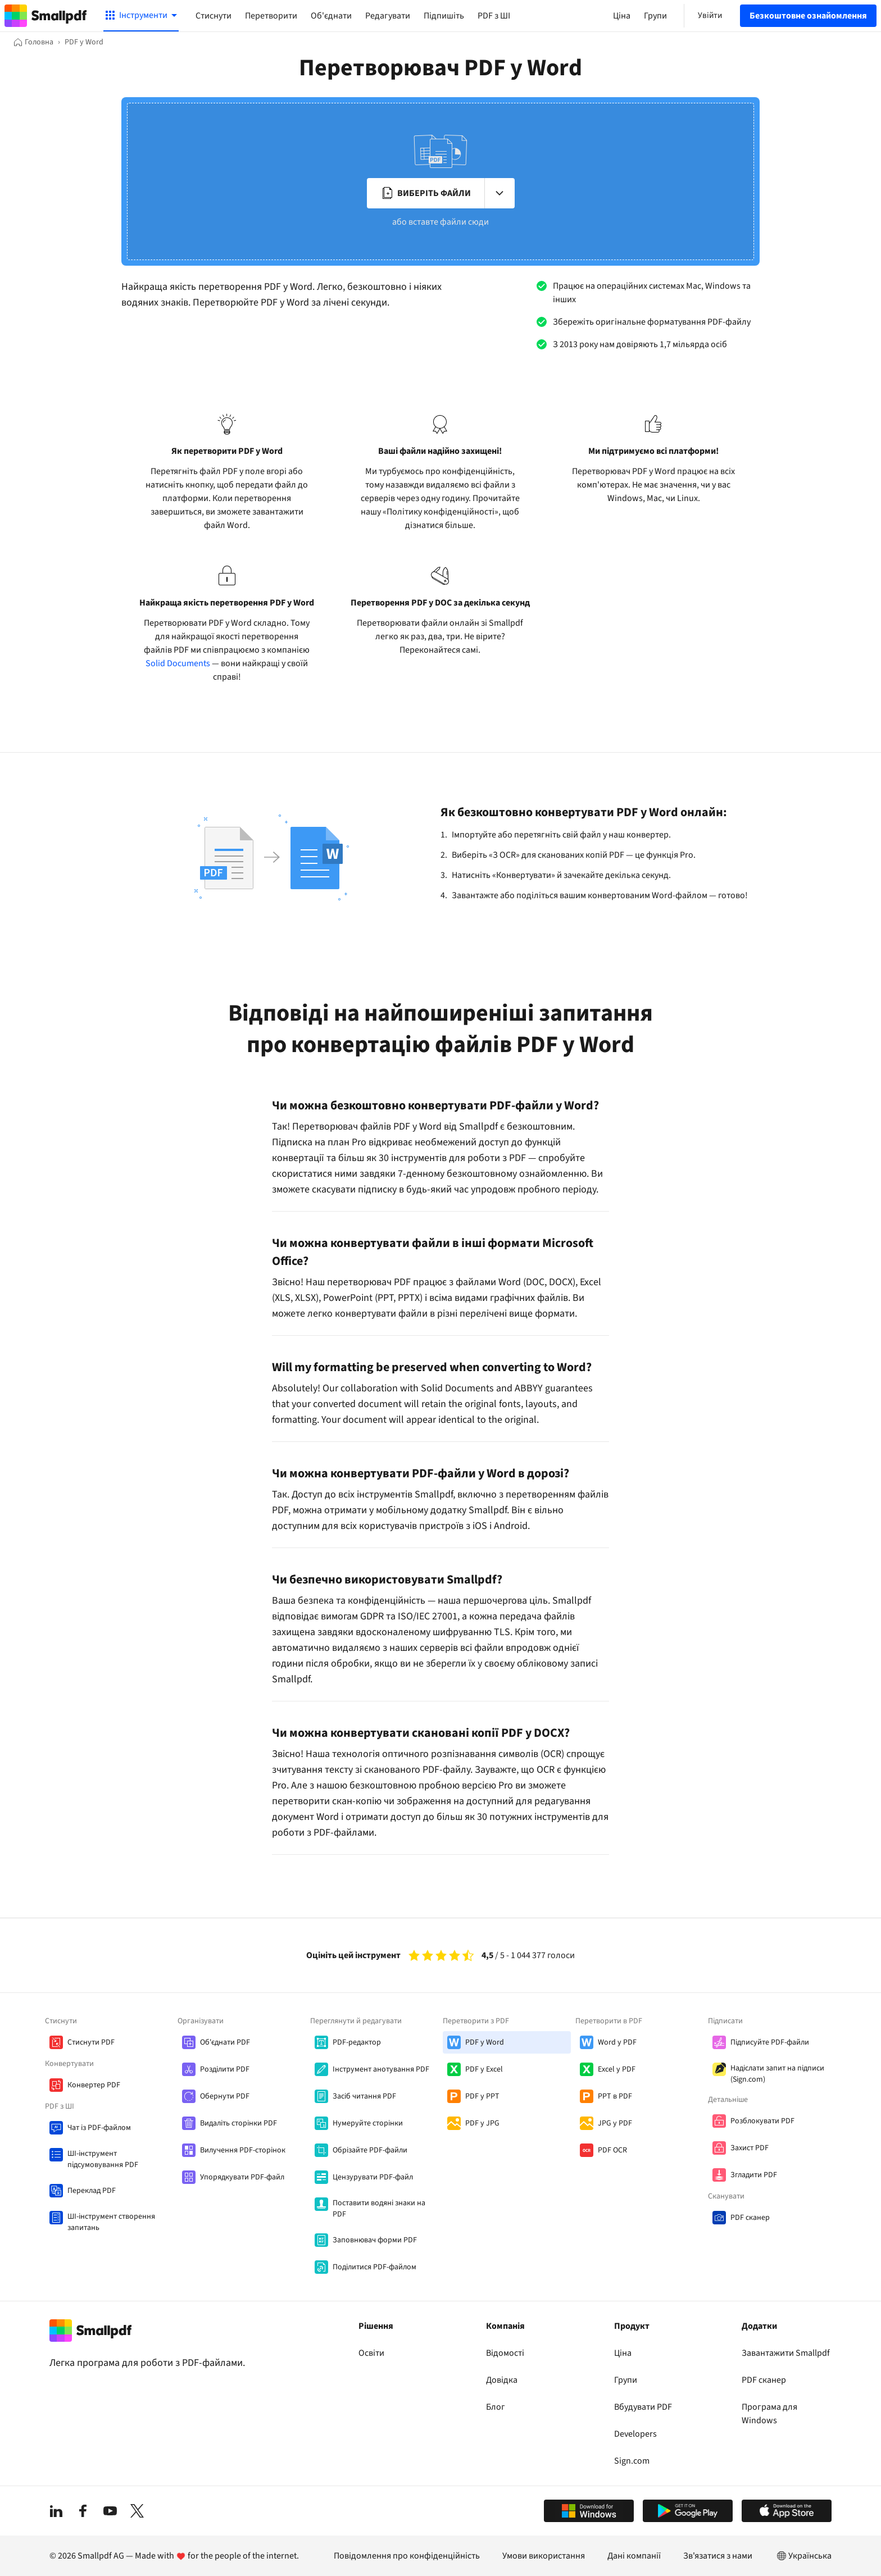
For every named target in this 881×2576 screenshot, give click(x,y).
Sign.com (632, 2461)
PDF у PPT (482, 2096)
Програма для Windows (769, 2414)
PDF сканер (750, 2217)
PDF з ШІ (494, 16)
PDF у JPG (482, 2123)
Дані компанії (634, 2556)
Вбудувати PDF (643, 2407)
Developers (635, 2434)
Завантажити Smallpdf (786, 2353)
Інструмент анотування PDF (381, 2069)
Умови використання (543, 2556)
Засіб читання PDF (364, 2096)
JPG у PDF (615, 2123)
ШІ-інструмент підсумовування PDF (102, 2159)
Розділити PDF (224, 2069)
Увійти (710, 15)
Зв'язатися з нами (717, 2556)
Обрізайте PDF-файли (370, 2150)
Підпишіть (444, 16)
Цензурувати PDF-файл (373, 2177)
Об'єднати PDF (225, 2042)
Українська (803, 2556)
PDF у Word (484, 2042)
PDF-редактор (357, 2042)
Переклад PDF (91, 2190)
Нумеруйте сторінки (368, 2123)
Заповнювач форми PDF (375, 2240)
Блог (495, 2407)
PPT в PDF (615, 2096)
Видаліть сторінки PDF (238, 2123)
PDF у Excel (484, 2069)
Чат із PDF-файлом (99, 2127)
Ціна (623, 2353)
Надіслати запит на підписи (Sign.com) (777, 2074)
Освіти (371, 2353)
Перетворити (271, 16)
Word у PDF (617, 2042)
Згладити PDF (753, 2175)
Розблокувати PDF (762, 2121)
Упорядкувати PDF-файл (242, 2177)
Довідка (501, 2380)
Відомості (505, 2353)
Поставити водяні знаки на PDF (379, 2208)
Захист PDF (749, 2148)
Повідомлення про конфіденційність (407, 2556)
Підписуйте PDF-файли (769, 2042)
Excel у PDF (616, 2069)
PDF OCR (612, 2150)
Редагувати (387, 16)
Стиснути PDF (91, 2042)
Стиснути (213, 16)
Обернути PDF (224, 2096)
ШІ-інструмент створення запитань (111, 2222)
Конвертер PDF (93, 2085)
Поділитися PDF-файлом (374, 2267)
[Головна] (33, 42)
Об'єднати (331, 16)
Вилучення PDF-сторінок (242, 2150)
